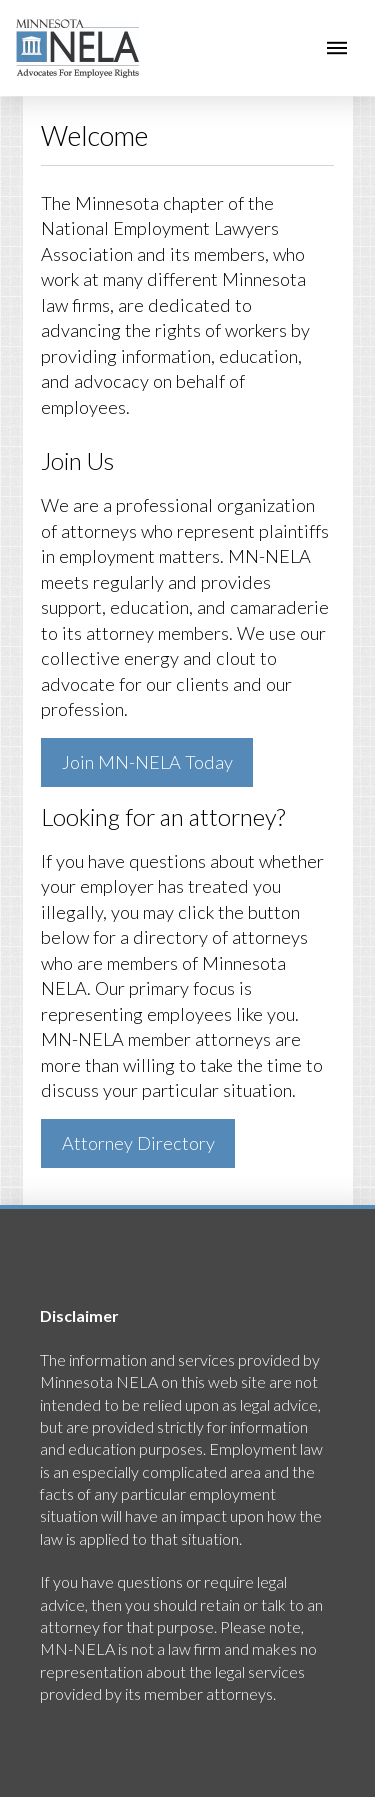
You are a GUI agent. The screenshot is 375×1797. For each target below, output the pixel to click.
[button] (337, 48)
